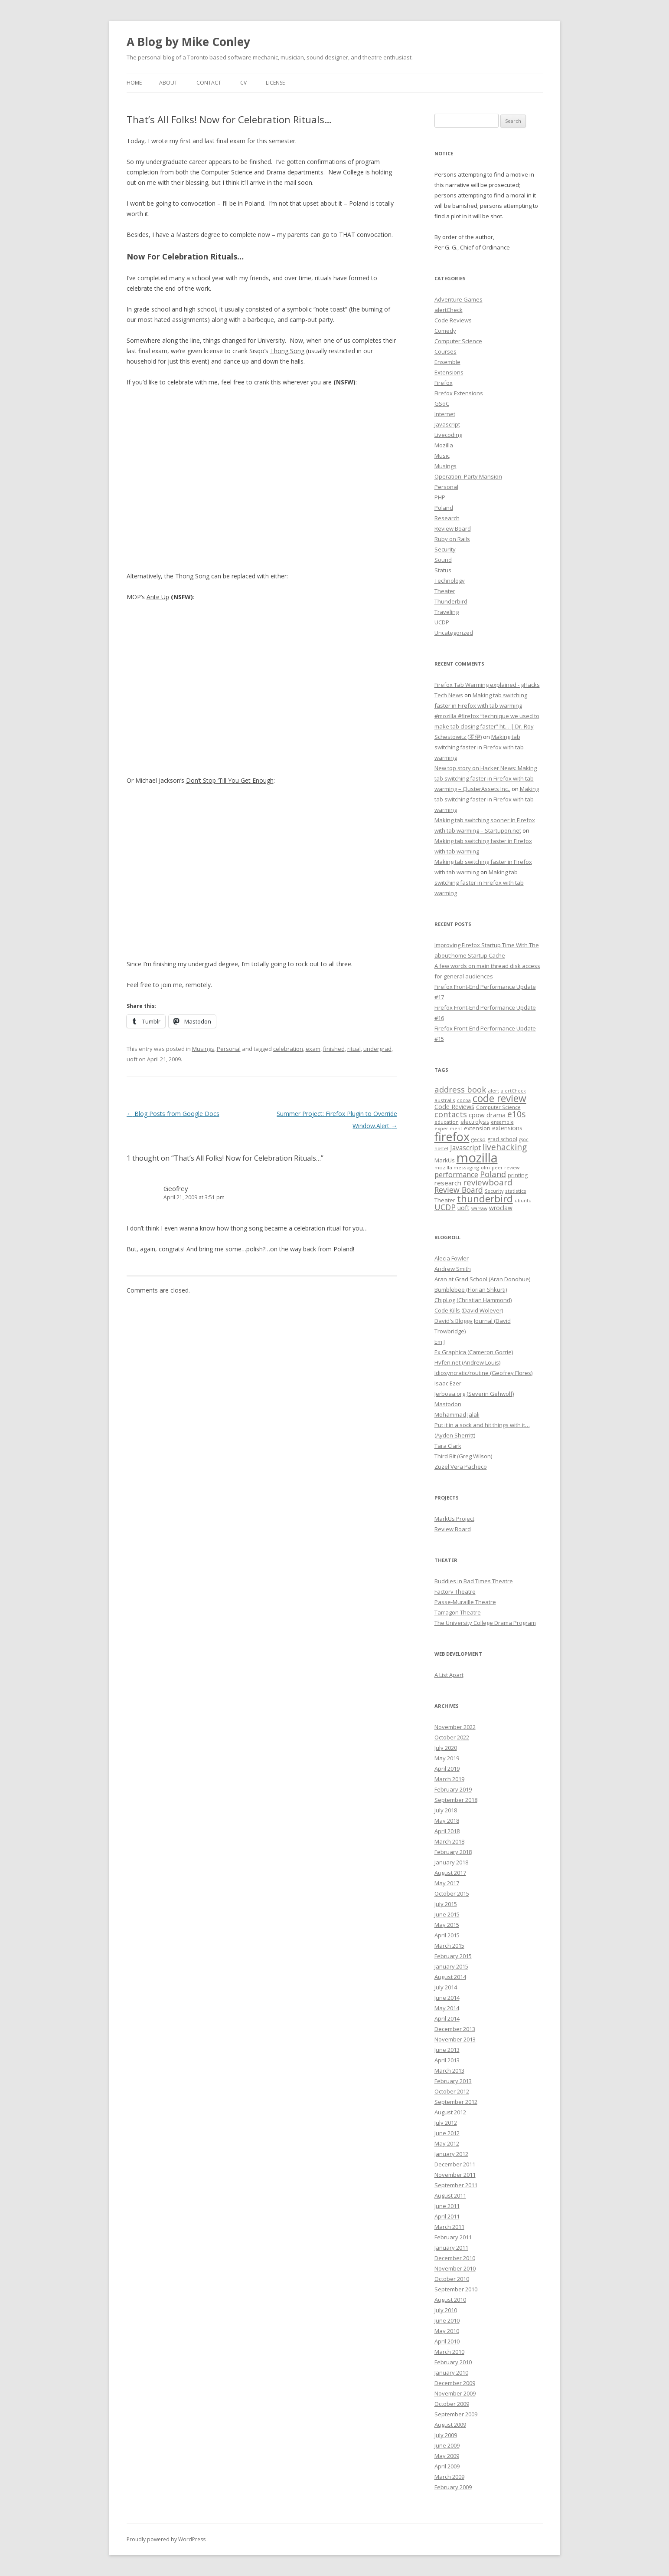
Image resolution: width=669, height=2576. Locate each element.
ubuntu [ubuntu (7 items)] (523, 1200)
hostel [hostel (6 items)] (441, 1148)
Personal (229, 1049)
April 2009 (447, 2466)
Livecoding (448, 435)
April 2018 (447, 1831)
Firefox (443, 383)
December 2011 (454, 2164)
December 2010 (454, 2258)
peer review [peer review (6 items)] (505, 1168)
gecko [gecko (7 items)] (478, 1139)
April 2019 (447, 1768)
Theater (444, 591)
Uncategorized (453, 633)
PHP (439, 497)
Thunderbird (450, 601)
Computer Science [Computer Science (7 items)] (498, 1107)
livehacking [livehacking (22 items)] (505, 1147)
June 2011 (447, 2206)
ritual (354, 1049)
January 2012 (451, 2154)
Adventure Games (458, 299)
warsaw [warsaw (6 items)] (479, 1208)
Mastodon (447, 1404)
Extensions (448, 372)
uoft (132, 1059)
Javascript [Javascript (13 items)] (465, 1147)
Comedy (445, 331)
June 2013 (447, 2050)
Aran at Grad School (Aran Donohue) (482, 1279)
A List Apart (448, 1675)
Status (442, 570)
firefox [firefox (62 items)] (452, 1137)
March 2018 (449, 1841)
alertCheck (448, 310)
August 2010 (450, 2300)
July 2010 (445, 2310)
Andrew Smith (452, 1269)
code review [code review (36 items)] (499, 1098)
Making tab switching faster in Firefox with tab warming (479, 747)
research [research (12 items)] (447, 1182)
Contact (208, 82)
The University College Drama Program (485, 1623)
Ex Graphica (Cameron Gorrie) (473, 1352)
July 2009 (445, 2435)
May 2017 (446, 1883)
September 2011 (455, 2185)
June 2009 (447, 2445)
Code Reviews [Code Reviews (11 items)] (454, 1106)
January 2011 (451, 2247)
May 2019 (446, 1758)
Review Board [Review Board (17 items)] (458, 1190)
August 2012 (450, 2112)
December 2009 (454, 2383)
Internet (444, 414)
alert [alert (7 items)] (493, 1090)
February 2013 (453, 2081)
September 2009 (455, 2414)
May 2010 (446, 2331)
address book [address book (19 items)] (460, 1089)
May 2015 (446, 1925)
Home (134, 82)
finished (334, 1049)
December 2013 (454, 2029)
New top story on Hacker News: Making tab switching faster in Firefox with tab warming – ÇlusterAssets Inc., (485, 778)
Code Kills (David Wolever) (468, 1310)
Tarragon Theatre (457, 1612)
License (275, 82)
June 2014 (447, 1998)
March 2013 (449, 2070)
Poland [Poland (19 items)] (493, 1173)
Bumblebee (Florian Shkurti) (470, 1289)
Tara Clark (447, 1446)
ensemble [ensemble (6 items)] (502, 1122)
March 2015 (449, 1945)
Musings (203, 1049)
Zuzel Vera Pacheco (460, 1466)
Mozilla (443, 445)
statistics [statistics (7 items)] (515, 1191)
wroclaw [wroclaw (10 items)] (500, 1208)
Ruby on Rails (452, 539)
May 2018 (446, 1821)
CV (243, 82)
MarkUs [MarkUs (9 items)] (444, 1160)
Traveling (446, 612)
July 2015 (445, 1904)
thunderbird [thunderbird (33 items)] (485, 1198)
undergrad (377, 1049)
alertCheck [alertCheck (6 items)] (513, 1091)
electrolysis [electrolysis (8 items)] (474, 1122)
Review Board (452, 528)
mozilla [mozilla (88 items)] (477, 1157)
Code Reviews (453, 320)
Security (445, 549)
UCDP (441, 622)
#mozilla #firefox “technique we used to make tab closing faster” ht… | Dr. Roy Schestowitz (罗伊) (486, 726)
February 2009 (453, 2487)
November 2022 (455, 1727)
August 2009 (450, 2424)
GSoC (441, 403)
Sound (443, 560)
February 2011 (453, 2237)
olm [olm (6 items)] (485, 1168)
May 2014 (446, 2008)
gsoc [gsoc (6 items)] (524, 1139)
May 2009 (446, 2456)
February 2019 (453, 1789)
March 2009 (449, 2477)
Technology (449, 580)
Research (447, 518)
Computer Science (458, 341)
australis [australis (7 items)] (444, 1100)
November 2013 (455, 2039)
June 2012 (447, 2133)
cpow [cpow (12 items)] (477, 1114)
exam (313, 1049)
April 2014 (447, 2018)
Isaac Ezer (447, 1383)
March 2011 (449, 2227)
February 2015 (453, 1956)
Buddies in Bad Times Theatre (473, 1581)
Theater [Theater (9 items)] (444, 1200)
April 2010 (447, 2341)
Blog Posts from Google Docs (173, 1113)
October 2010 (451, 2279)
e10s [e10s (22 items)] (516, 1114)
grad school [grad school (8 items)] (502, 1139)
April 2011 (447, 2216)
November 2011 (455, 2175)
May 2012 (446, 2143)
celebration (288, 1049)
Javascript (447, 424)
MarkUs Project (454, 1519)
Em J (439, 1341)
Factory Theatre (455, 1591)
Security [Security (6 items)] (494, 1191)
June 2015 (447, 1914)
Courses (445, 351)
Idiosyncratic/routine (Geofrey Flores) (483, 1373)
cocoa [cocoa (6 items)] (464, 1100)
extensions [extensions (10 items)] (507, 1128)
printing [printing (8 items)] (518, 1175)
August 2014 (450, 1977)
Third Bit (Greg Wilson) (463, 1456)
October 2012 (451, 2091)
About (168, 82)
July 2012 (445, 2122)
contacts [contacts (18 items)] (450, 1114)
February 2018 (453, 1852)
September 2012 (455, 2102)
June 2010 (447, 2320)
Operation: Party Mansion (468, 476)
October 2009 (451, 2404)
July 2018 (445, 1810)
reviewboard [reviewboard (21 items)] (487, 1182)
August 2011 (450, 2195)
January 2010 (451, 2372)
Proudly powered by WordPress (166, 2539)
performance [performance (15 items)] (456, 1174)
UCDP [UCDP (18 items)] (445, 1207)
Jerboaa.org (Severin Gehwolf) (474, 1394)
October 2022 (451, 1737)
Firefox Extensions (458, 393)
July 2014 (445, 1987)
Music (442, 455)
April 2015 (447, 1935)
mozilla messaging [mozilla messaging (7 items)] (456, 1167)
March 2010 (449, 2352)
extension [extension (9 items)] (477, 1128)
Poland (443, 508)
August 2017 (450, 1873)
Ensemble (447, 362)
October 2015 (451, 1893)
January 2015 (451, 1966)
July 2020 (445, 1748)
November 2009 (455, 2393)
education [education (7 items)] (446, 1122)
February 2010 (453, 2362)
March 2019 (449, 1779)
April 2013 (447, 2060)
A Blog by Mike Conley (188, 41)
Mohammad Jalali (457, 1414)
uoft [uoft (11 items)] (463, 1207)
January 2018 (451, 1862)
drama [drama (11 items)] (496, 1114)
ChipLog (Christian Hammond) (473, 1300)
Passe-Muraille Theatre (465, 1602)
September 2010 (455, 2289)
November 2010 (455, 2268)
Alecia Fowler (451, 1258)
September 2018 (455, 1800)
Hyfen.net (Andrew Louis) (467, 1362)
